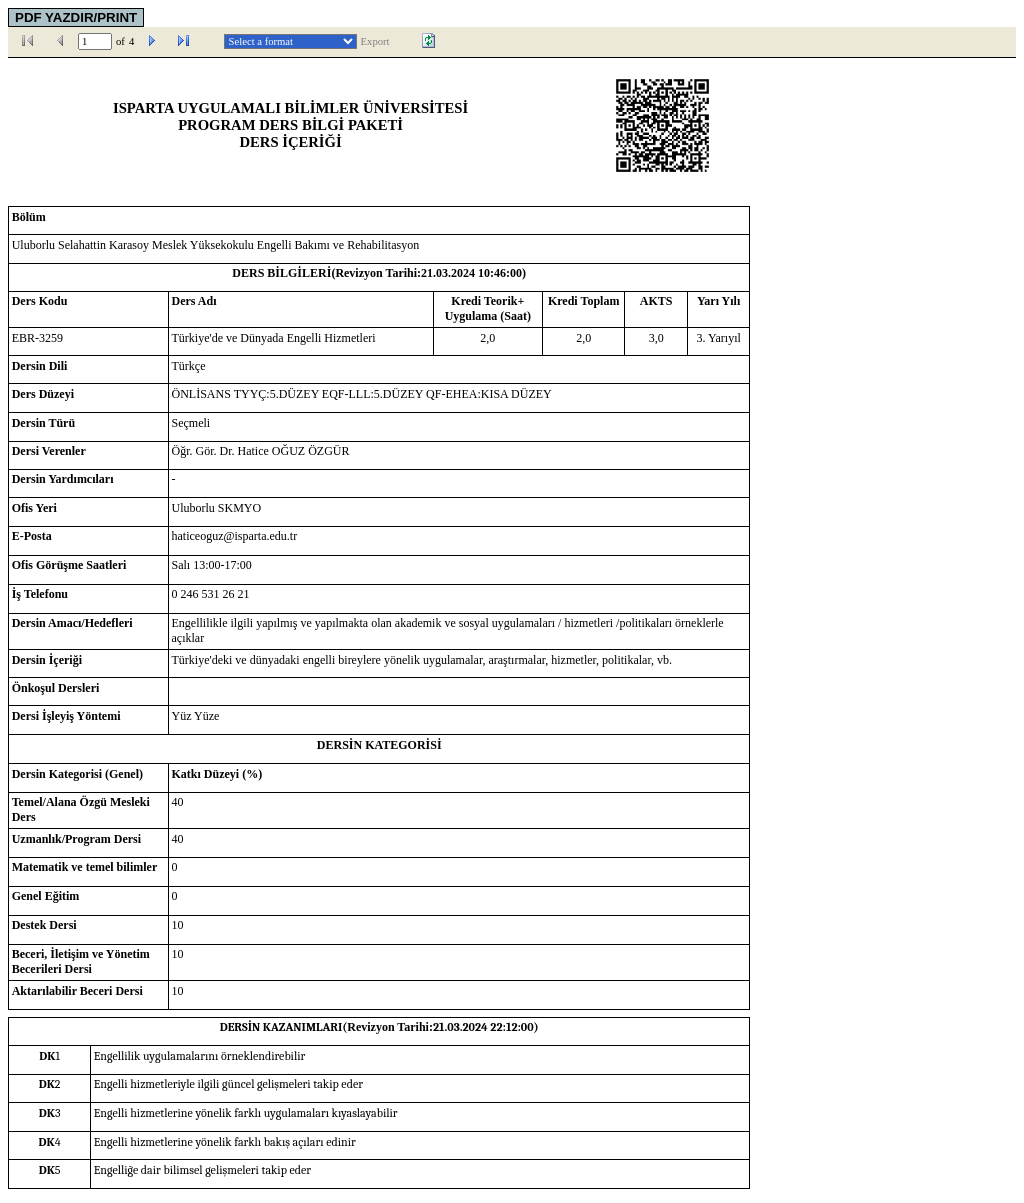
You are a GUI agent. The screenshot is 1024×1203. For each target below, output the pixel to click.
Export (375, 41)
